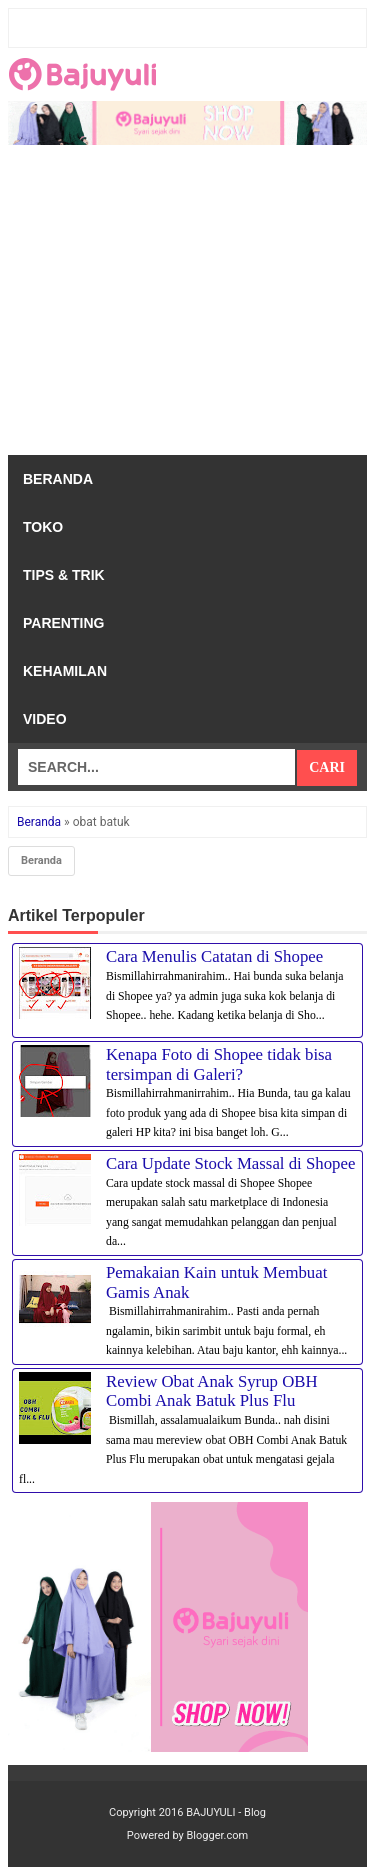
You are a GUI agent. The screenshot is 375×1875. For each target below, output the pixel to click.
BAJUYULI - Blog (226, 1812)
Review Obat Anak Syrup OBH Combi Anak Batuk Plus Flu (212, 1391)
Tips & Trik (64, 575)
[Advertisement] (187, 305)
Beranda (58, 479)
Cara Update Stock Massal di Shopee (230, 1163)
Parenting (63, 623)
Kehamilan (65, 671)
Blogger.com (218, 1835)
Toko (43, 527)
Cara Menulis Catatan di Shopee (214, 956)
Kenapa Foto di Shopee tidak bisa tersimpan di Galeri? (219, 1064)
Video (45, 719)
